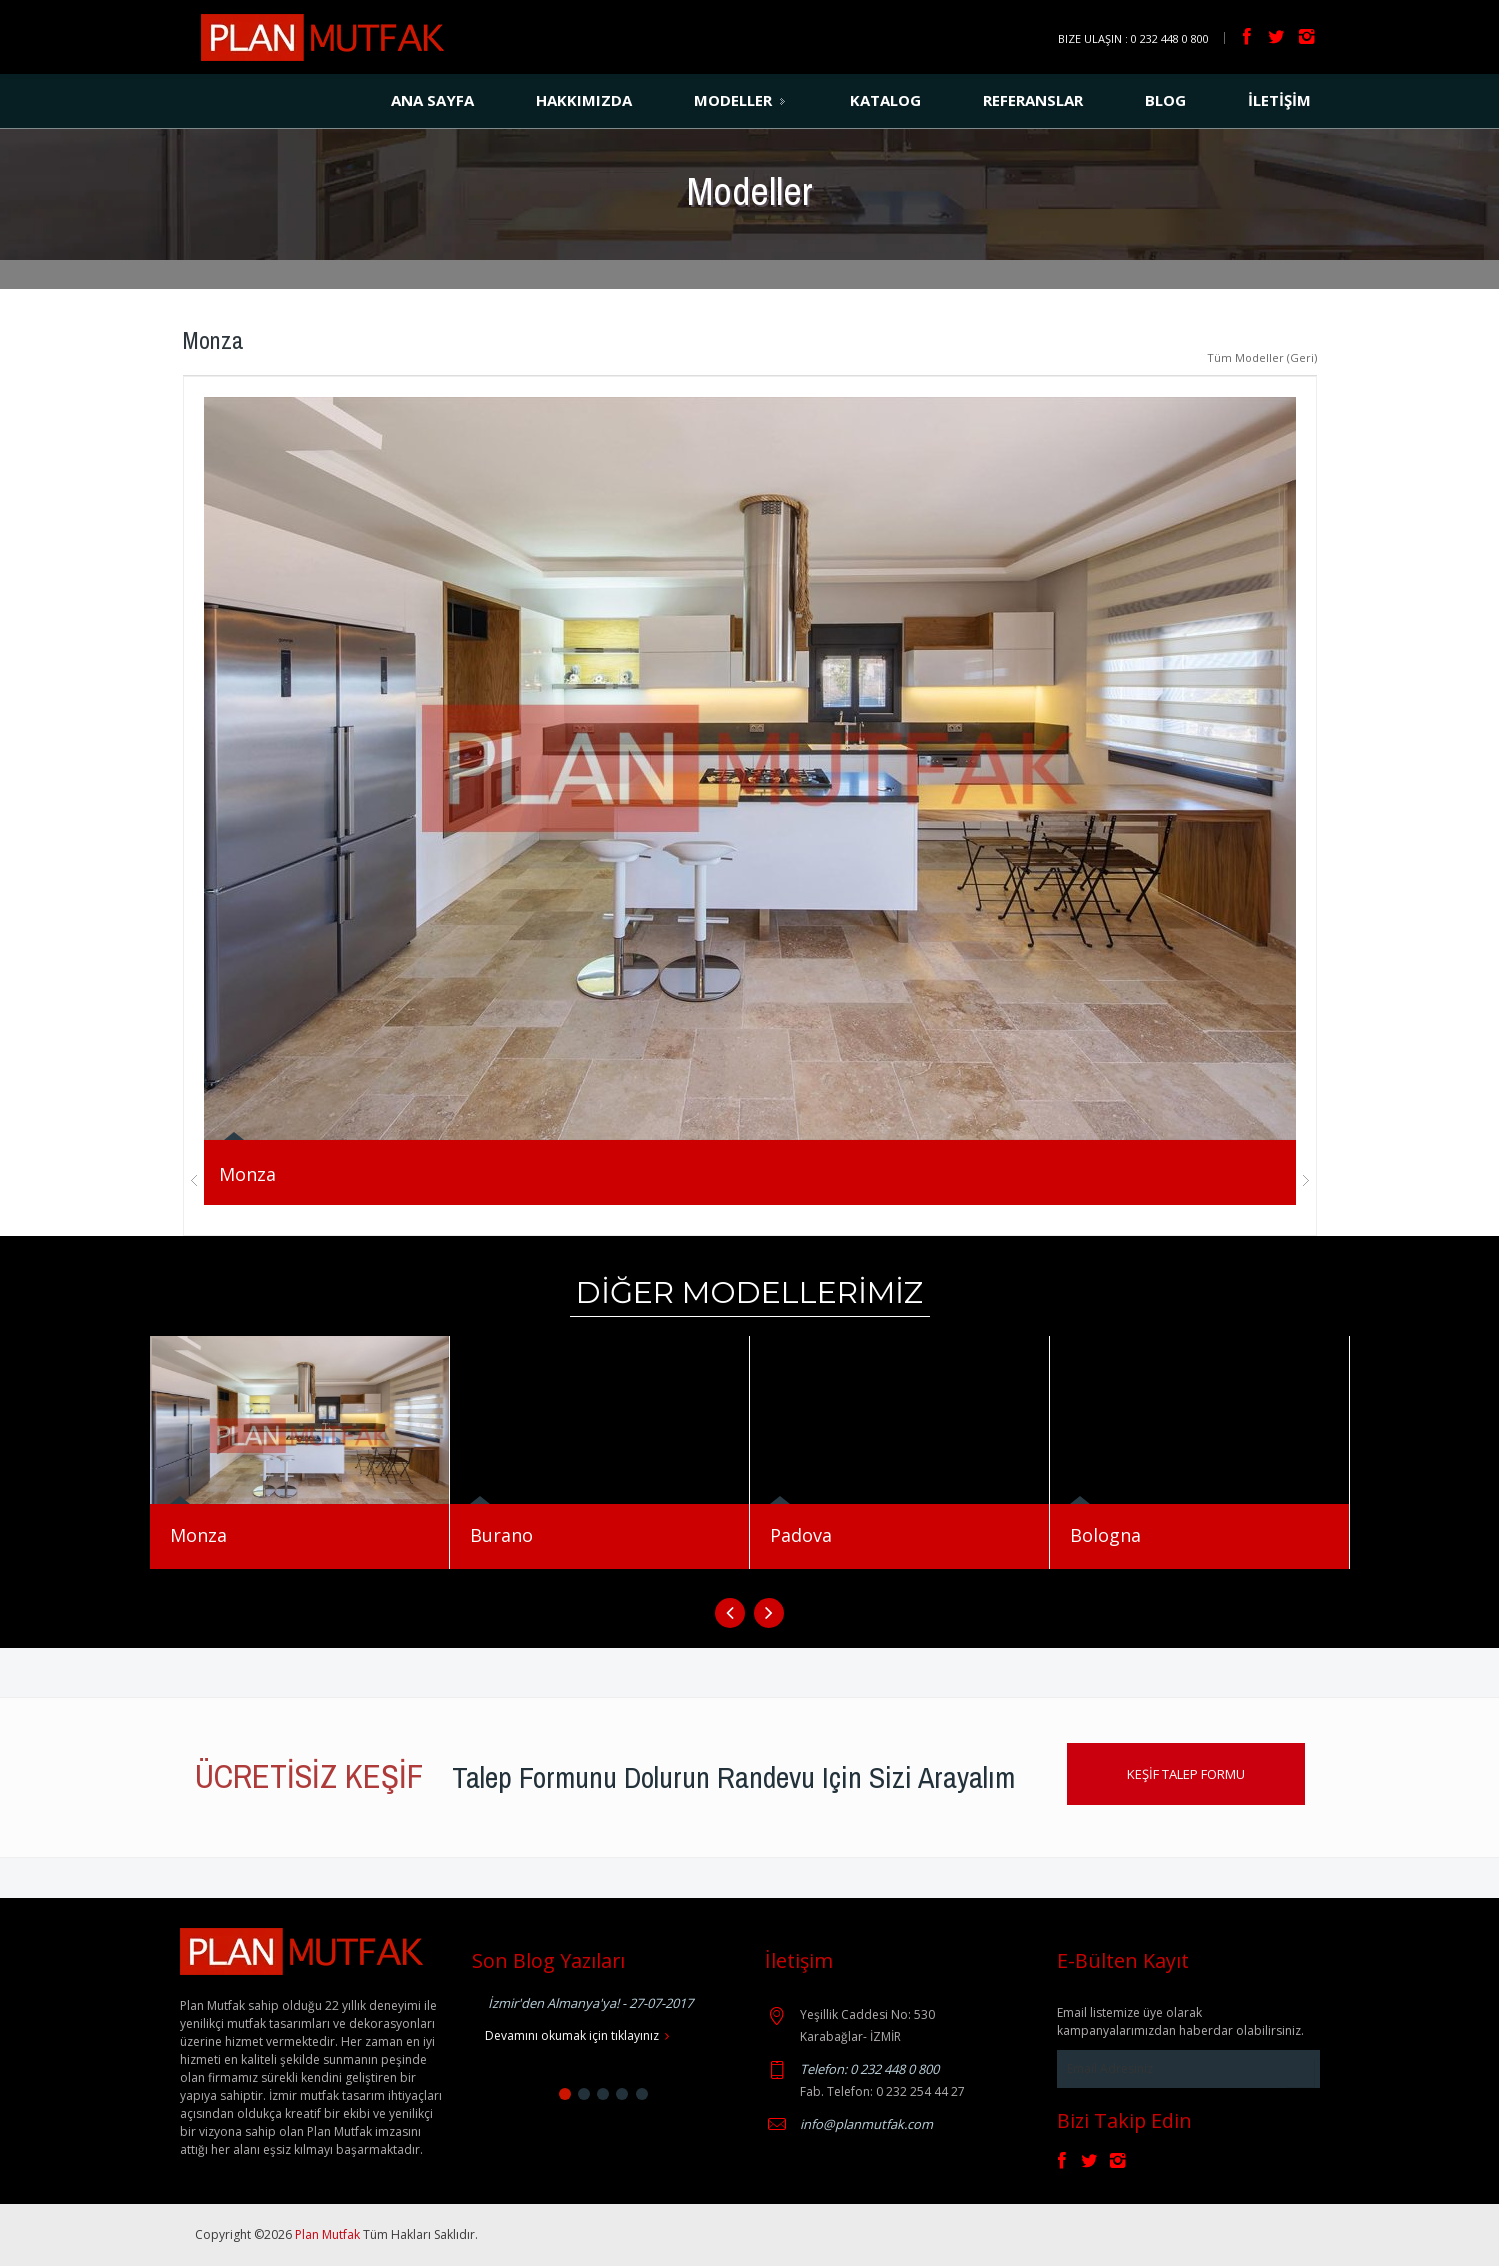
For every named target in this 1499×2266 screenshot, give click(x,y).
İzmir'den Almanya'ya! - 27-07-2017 (590, 2003)
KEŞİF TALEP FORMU (1186, 1774)
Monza (247, 1174)
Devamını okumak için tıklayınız (577, 2035)
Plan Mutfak (329, 2234)
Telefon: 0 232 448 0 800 (869, 2069)
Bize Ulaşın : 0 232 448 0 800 (1133, 38)
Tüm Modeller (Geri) (1262, 357)
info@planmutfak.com (866, 2124)
